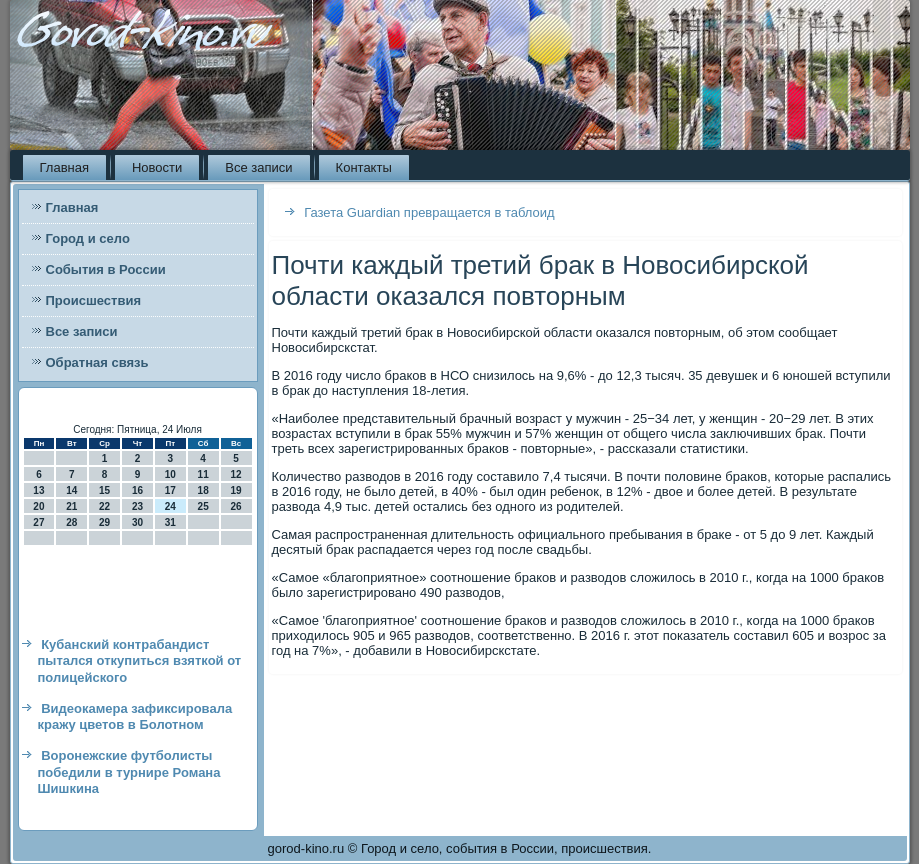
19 (235, 490)
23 (137, 506)
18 (203, 490)
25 (203, 506)
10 (170, 474)
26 (235, 506)
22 (104, 506)
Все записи (258, 167)
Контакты (364, 167)
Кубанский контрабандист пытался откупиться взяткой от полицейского (140, 661)
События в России (106, 269)
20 (38, 506)
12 (235, 474)
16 (137, 490)
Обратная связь (97, 362)
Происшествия (94, 300)
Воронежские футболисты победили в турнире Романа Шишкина (129, 772)
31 (170, 522)
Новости (157, 167)
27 (38, 522)
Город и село (88, 238)
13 (38, 490)
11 (203, 474)
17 (170, 490)
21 (71, 506)
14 (71, 490)
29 (104, 522)
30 (137, 522)
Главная (64, 167)
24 (170, 506)
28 (71, 522)
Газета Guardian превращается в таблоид (429, 212)
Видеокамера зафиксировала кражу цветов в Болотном (135, 716)
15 (104, 490)
